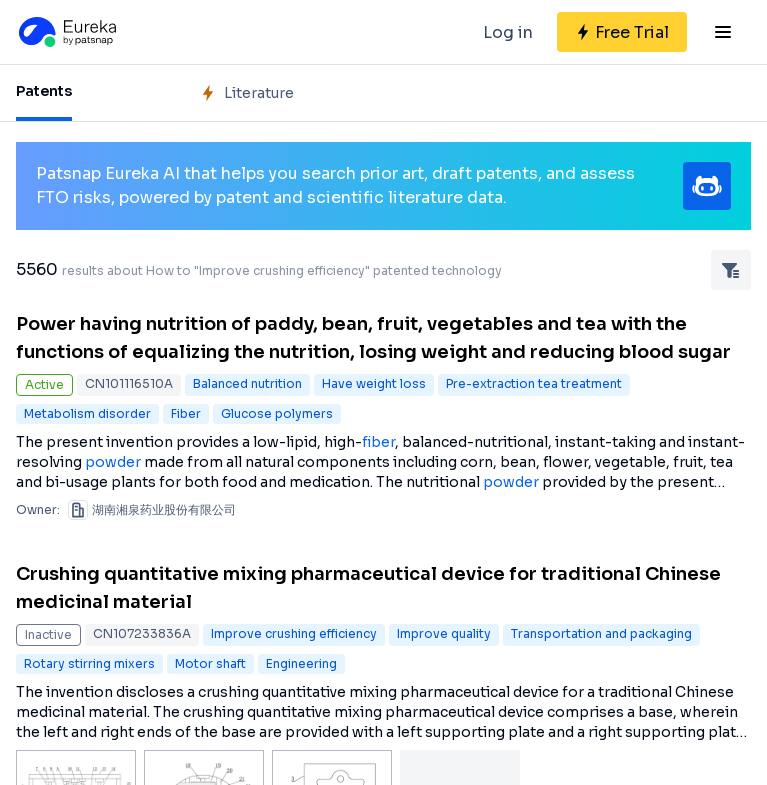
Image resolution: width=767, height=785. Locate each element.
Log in (508, 32)
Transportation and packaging (601, 633)
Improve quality (444, 633)
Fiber (186, 413)
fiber (378, 442)
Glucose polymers (277, 413)
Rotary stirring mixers (89, 663)
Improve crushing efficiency (294, 633)
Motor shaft (210, 663)
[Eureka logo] (66, 32)
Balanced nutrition (247, 383)
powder (113, 462)
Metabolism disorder (87, 413)
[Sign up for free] (622, 32)
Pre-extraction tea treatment (534, 383)
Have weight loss (374, 383)
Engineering (301, 663)
